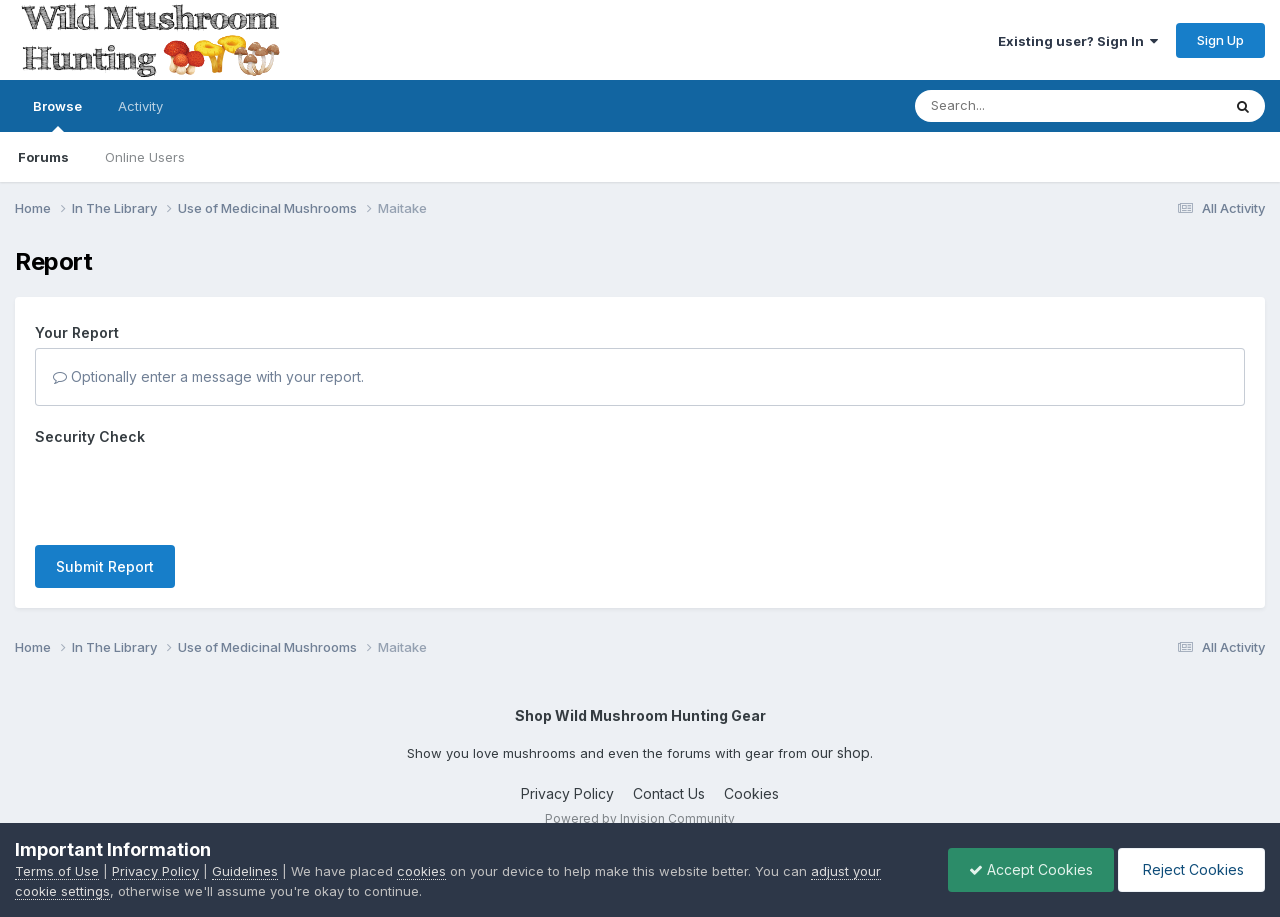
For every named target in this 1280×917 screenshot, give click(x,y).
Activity (140, 106)
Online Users (145, 157)
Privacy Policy (567, 793)
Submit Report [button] (105, 566)
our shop (840, 752)
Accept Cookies (1031, 869)
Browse (57, 115)
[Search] (1013, 106)
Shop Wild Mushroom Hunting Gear (640, 715)
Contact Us (669, 793)
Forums (43, 157)
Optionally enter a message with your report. (208, 376)
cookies (421, 871)
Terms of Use (57, 871)
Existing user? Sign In (1078, 41)
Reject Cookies (1191, 869)
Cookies (751, 793)
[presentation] (187, 491)
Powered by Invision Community (640, 818)
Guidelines (245, 871)
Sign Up (1220, 40)
